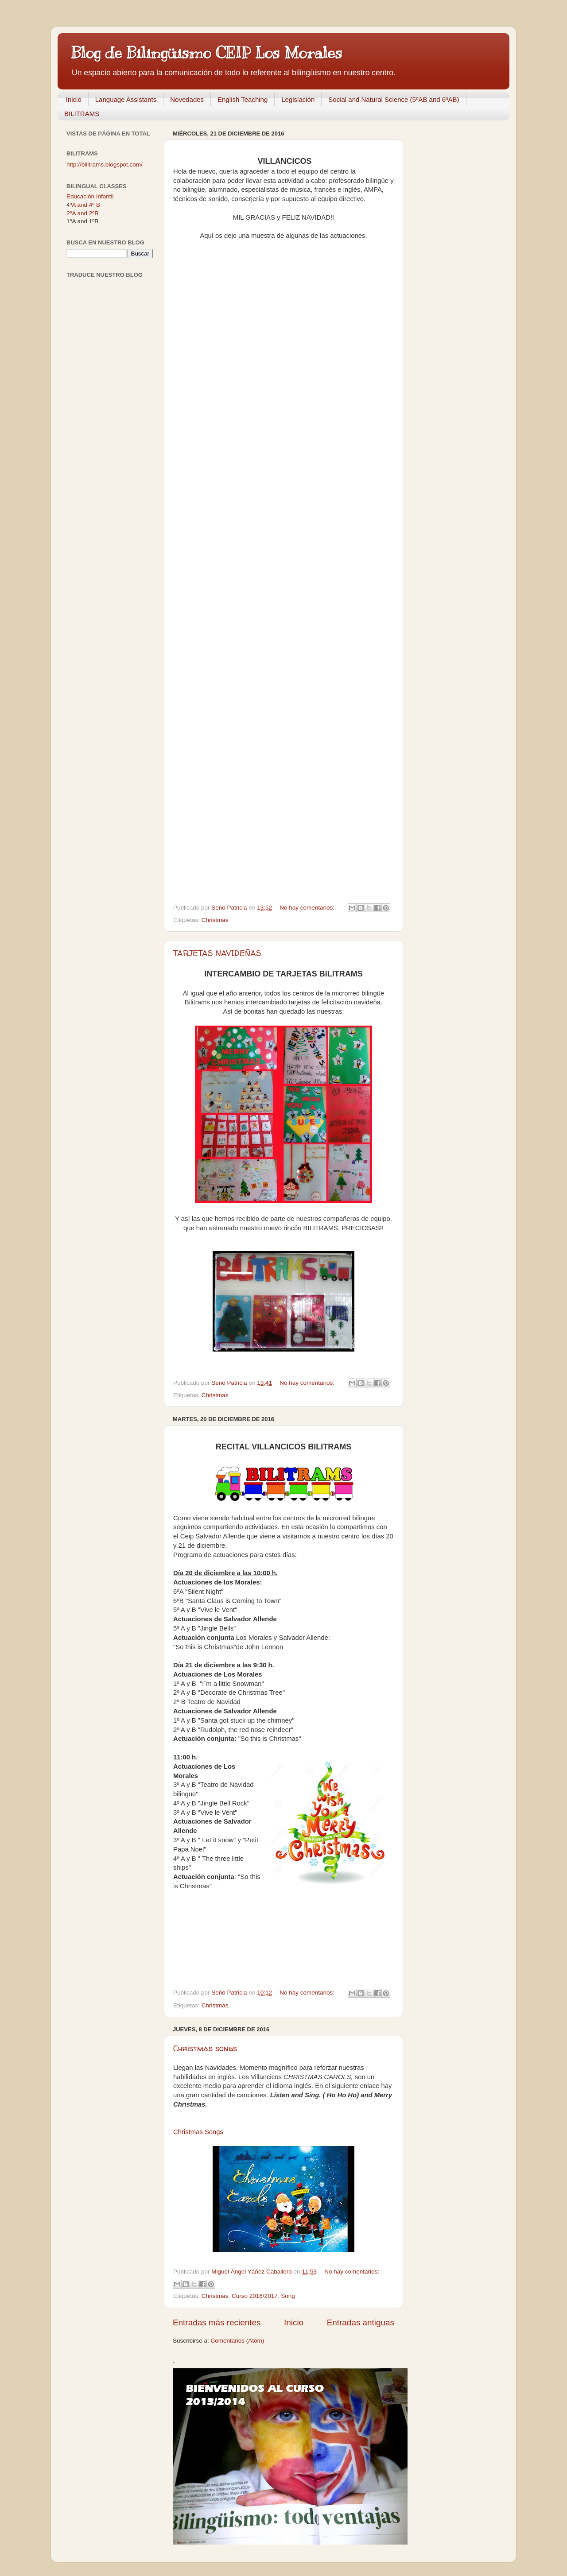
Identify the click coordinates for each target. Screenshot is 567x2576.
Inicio (74, 99)
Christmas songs (205, 2048)
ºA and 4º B (85, 204)
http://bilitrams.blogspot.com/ (104, 164)
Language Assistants (125, 99)
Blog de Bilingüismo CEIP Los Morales (206, 52)
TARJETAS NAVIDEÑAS (217, 953)
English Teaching (242, 99)
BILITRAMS (81, 113)
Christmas (215, 920)
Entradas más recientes (216, 2322)
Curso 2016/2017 (255, 2296)
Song (288, 2296)
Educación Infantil (90, 196)
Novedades (187, 99)
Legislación (298, 99)
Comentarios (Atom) (237, 2340)
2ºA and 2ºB (82, 213)
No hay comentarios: (308, 907)
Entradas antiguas (360, 2322)
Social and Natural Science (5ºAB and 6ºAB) (393, 99)
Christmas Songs (198, 2131)
